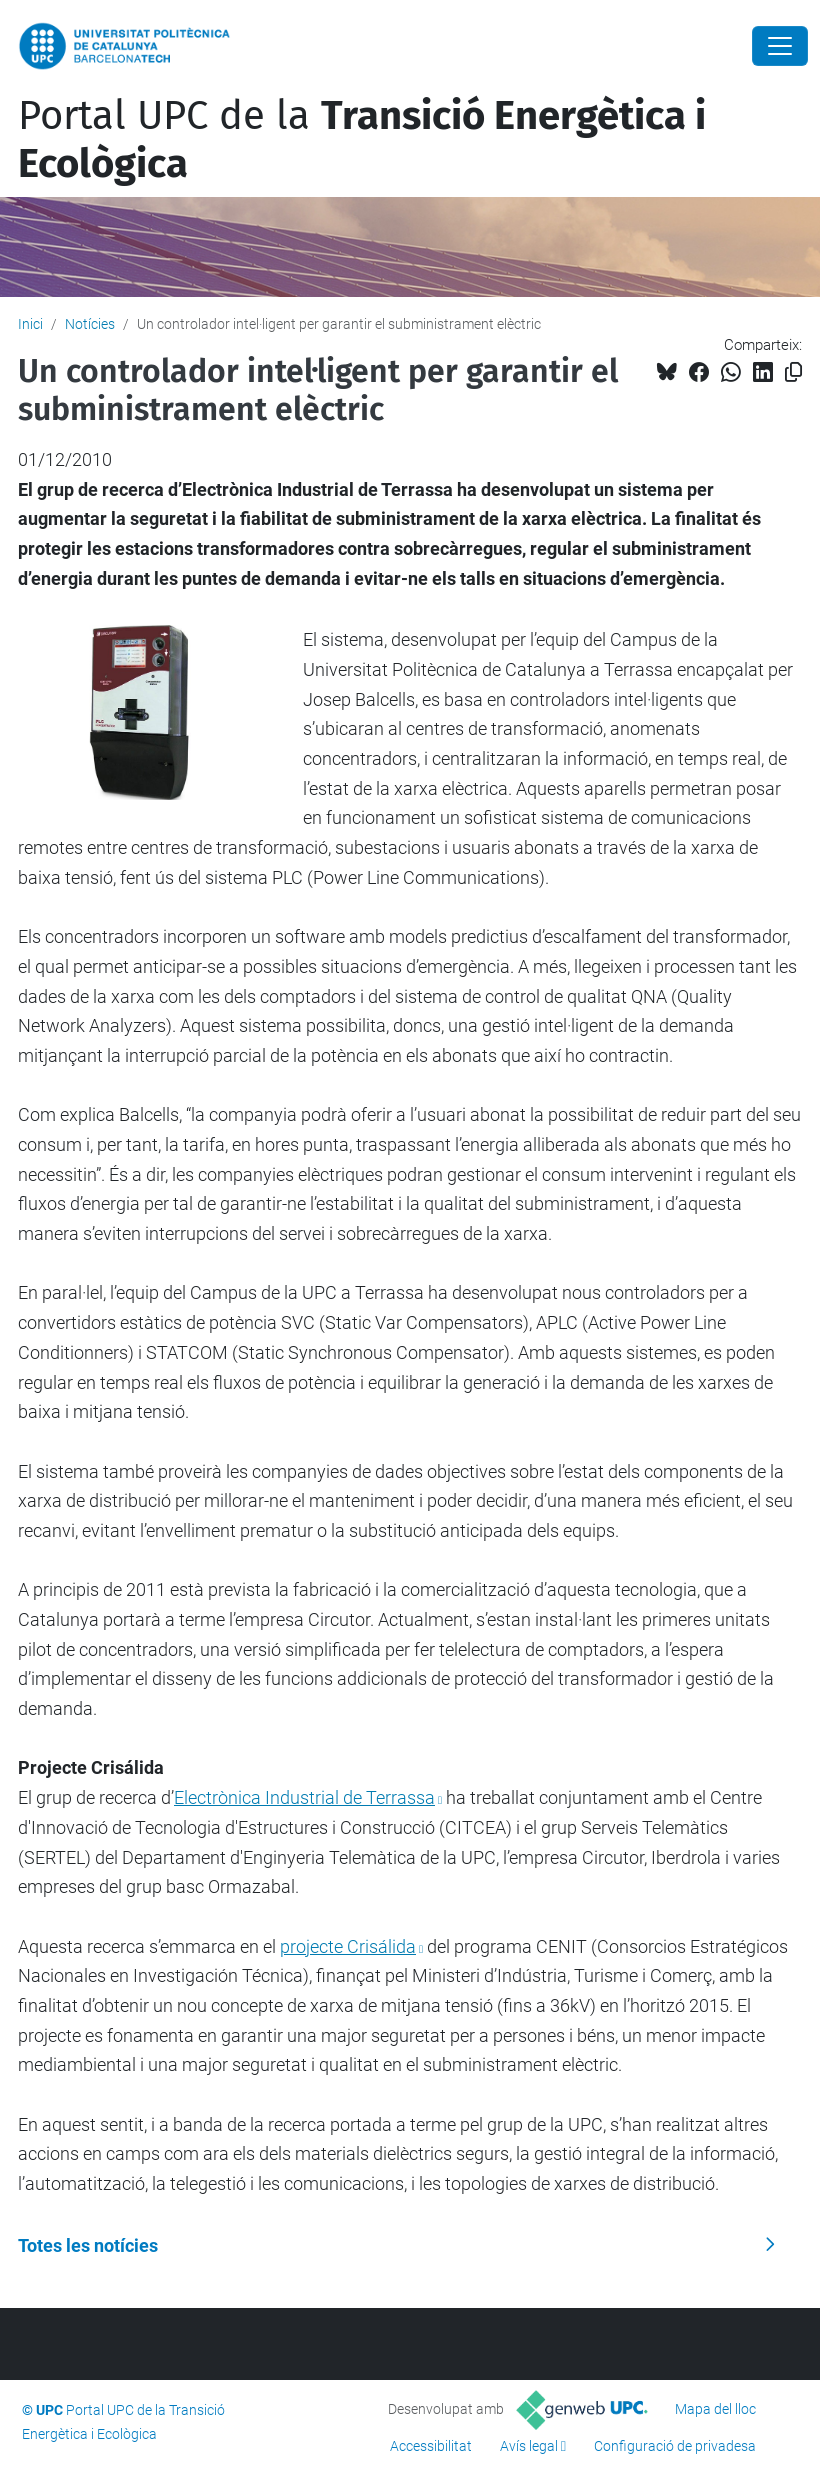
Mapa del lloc (715, 2409)
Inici (30, 324)
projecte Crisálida (348, 1946)
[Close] (780, 46)
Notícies (90, 324)
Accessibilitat (431, 2446)
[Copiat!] (793, 372)
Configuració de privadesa (675, 2446)
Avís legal (529, 2446)
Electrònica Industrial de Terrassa (304, 1797)
